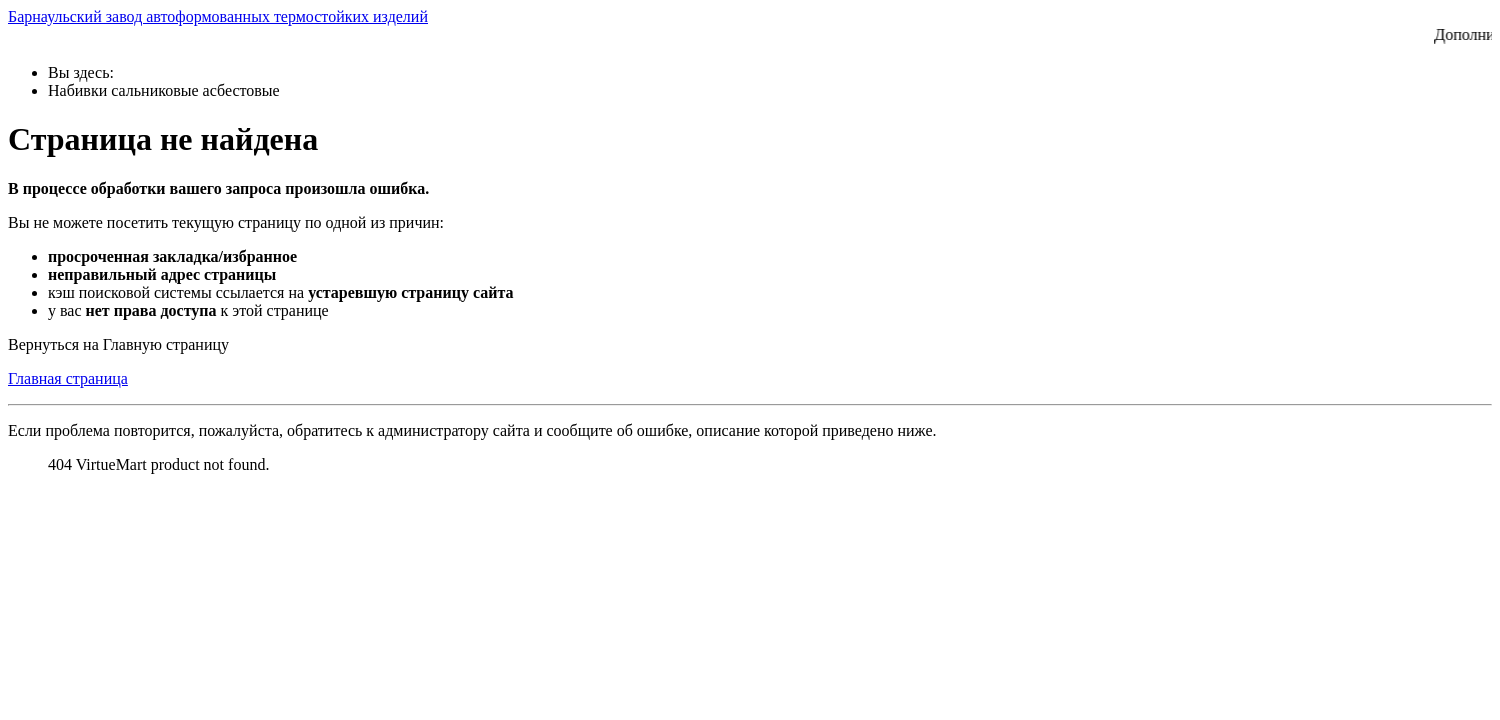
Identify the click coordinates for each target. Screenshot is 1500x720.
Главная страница (68, 378)
